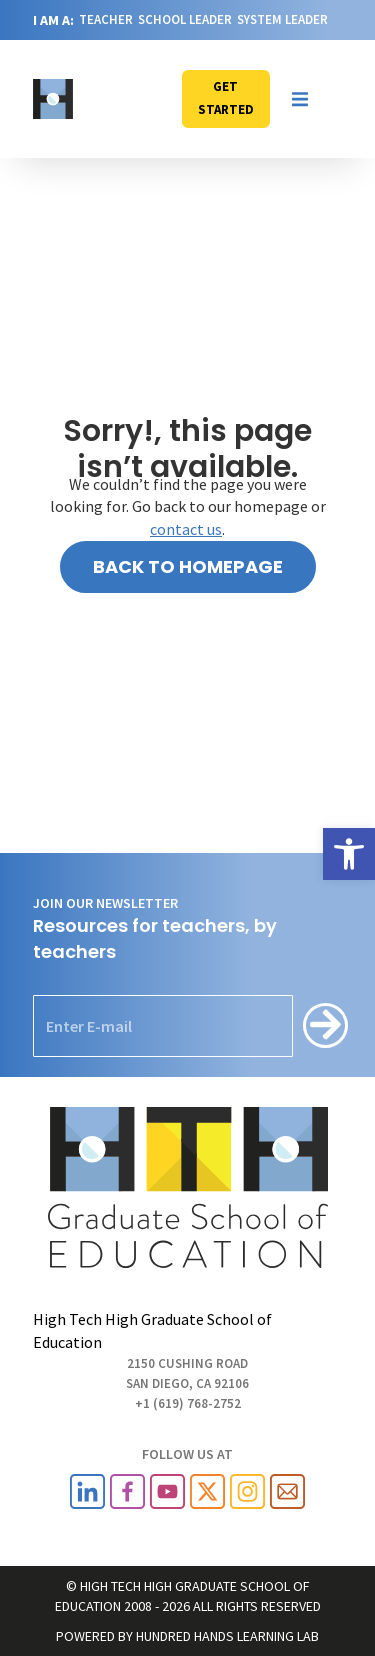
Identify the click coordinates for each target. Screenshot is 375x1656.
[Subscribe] (325, 1025)
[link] (349, 854)
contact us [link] (186, 529)
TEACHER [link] (106, 19)
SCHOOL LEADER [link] (185, 19)
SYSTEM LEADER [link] (282, 19)
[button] (300, 99)
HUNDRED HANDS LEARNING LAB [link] (227, 1636)
